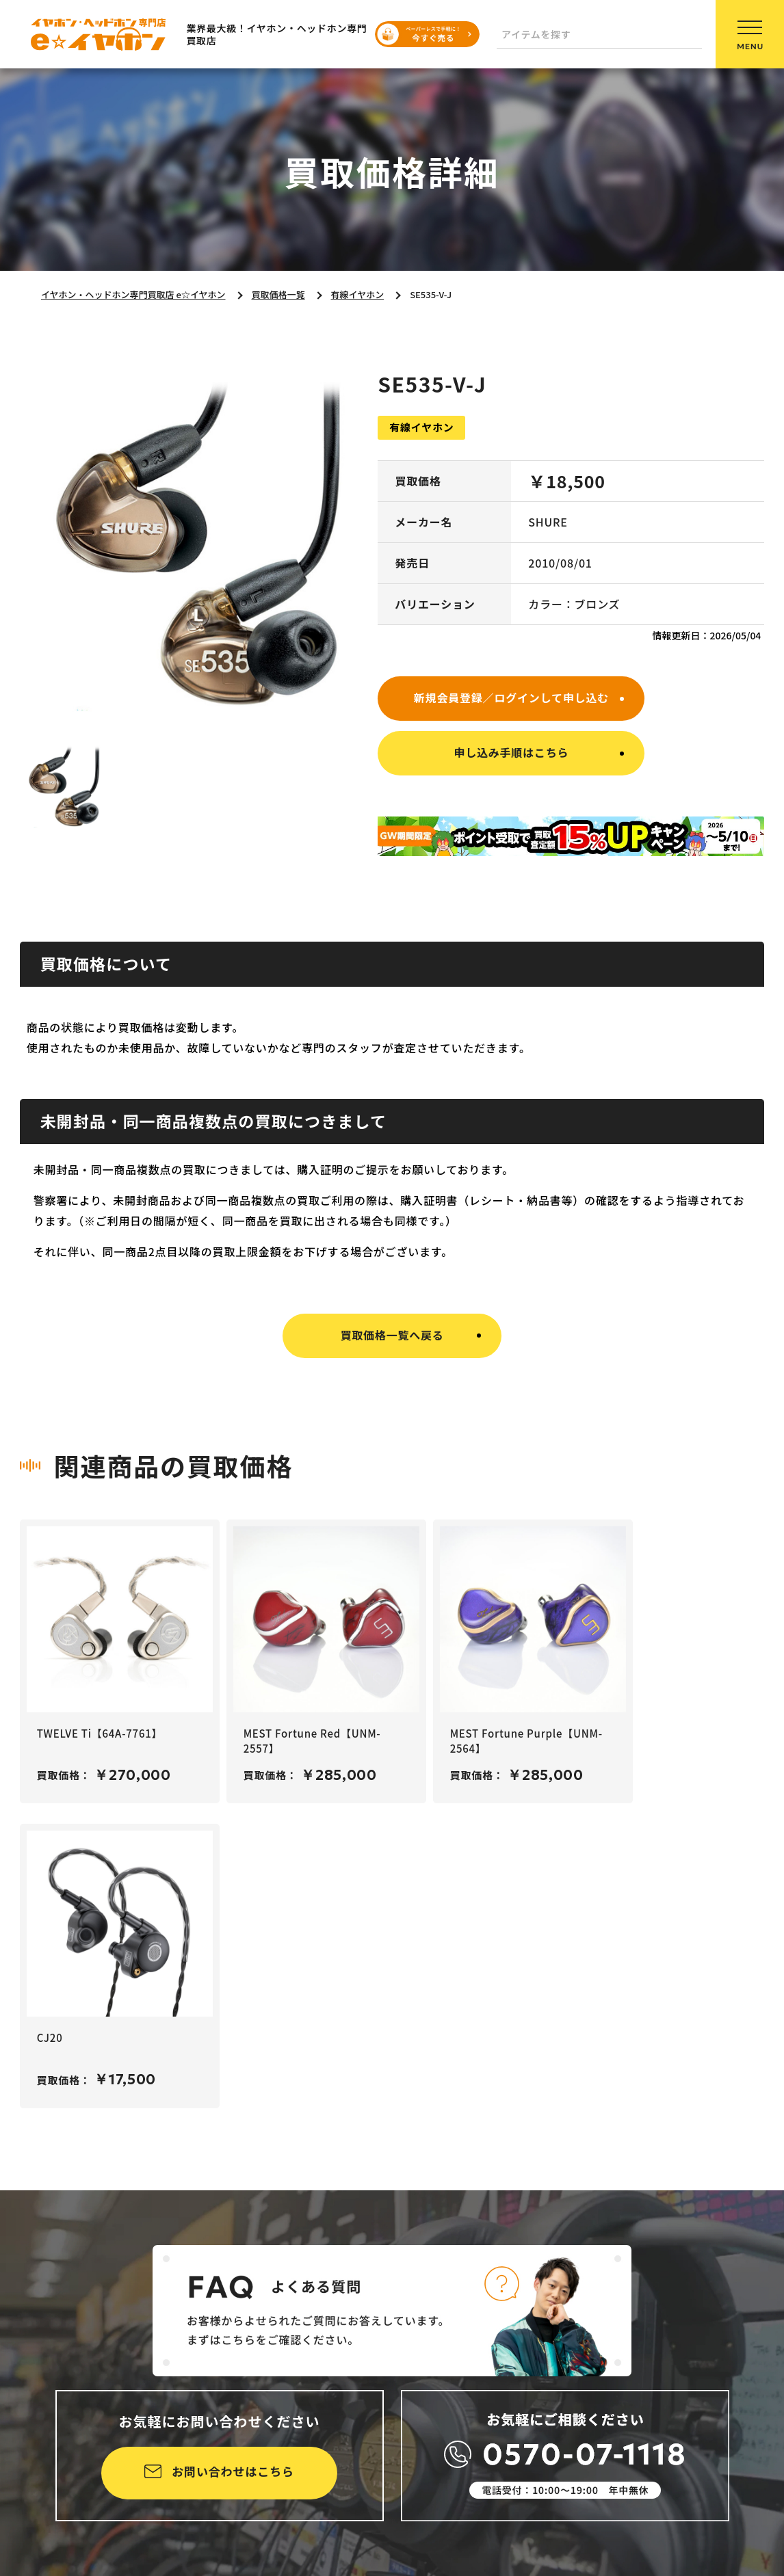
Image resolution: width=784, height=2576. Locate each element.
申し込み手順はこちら (511, 752)
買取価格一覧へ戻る (391, 1335)
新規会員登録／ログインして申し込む (511, 697)
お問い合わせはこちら (233, 2471)
